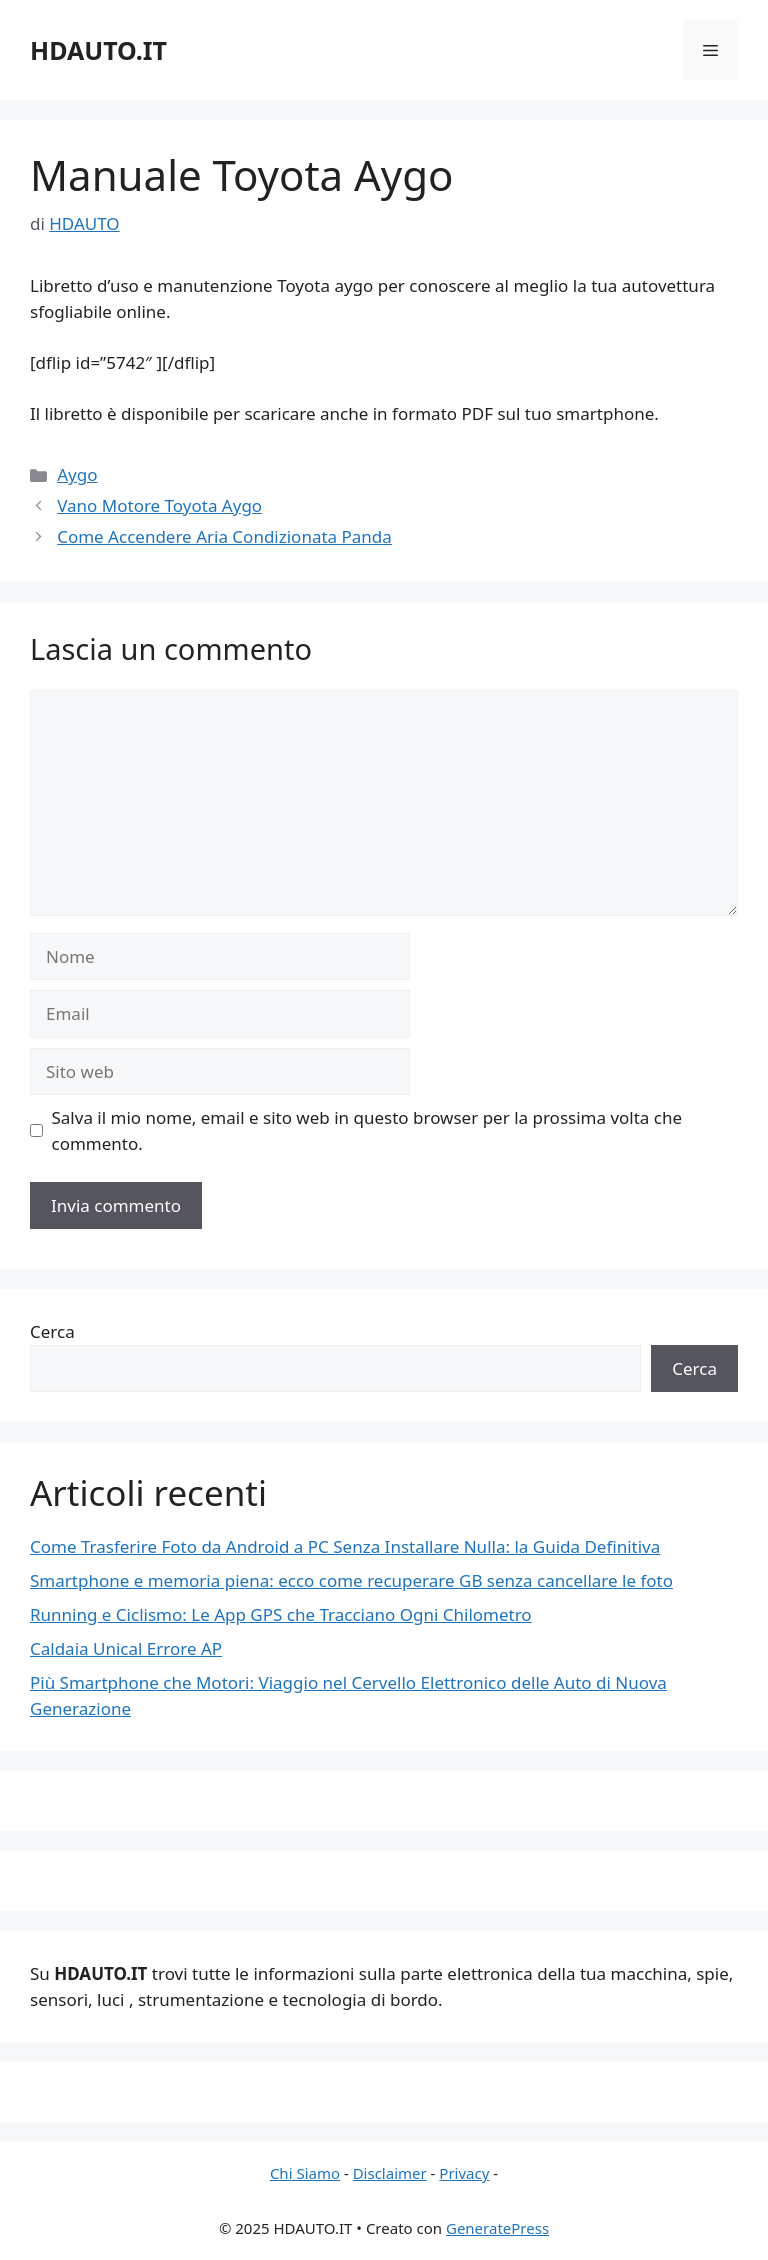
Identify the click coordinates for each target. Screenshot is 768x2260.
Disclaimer (390, 2173)
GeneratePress (497, 2228)
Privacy (464, 2173)
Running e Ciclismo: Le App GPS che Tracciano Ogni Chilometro (281, 1614)
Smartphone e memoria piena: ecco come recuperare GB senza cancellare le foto (351, 1580)
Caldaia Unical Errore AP (126, 1648)
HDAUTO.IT (98, 50)
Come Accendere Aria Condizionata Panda (224, 536)
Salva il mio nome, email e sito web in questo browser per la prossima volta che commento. (367, 1130)
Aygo (77, 474)
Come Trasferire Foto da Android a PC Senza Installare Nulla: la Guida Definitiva (345, 1546)
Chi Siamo (305, 2173)
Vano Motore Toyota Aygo (159, 505)
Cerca (52, 1331)
